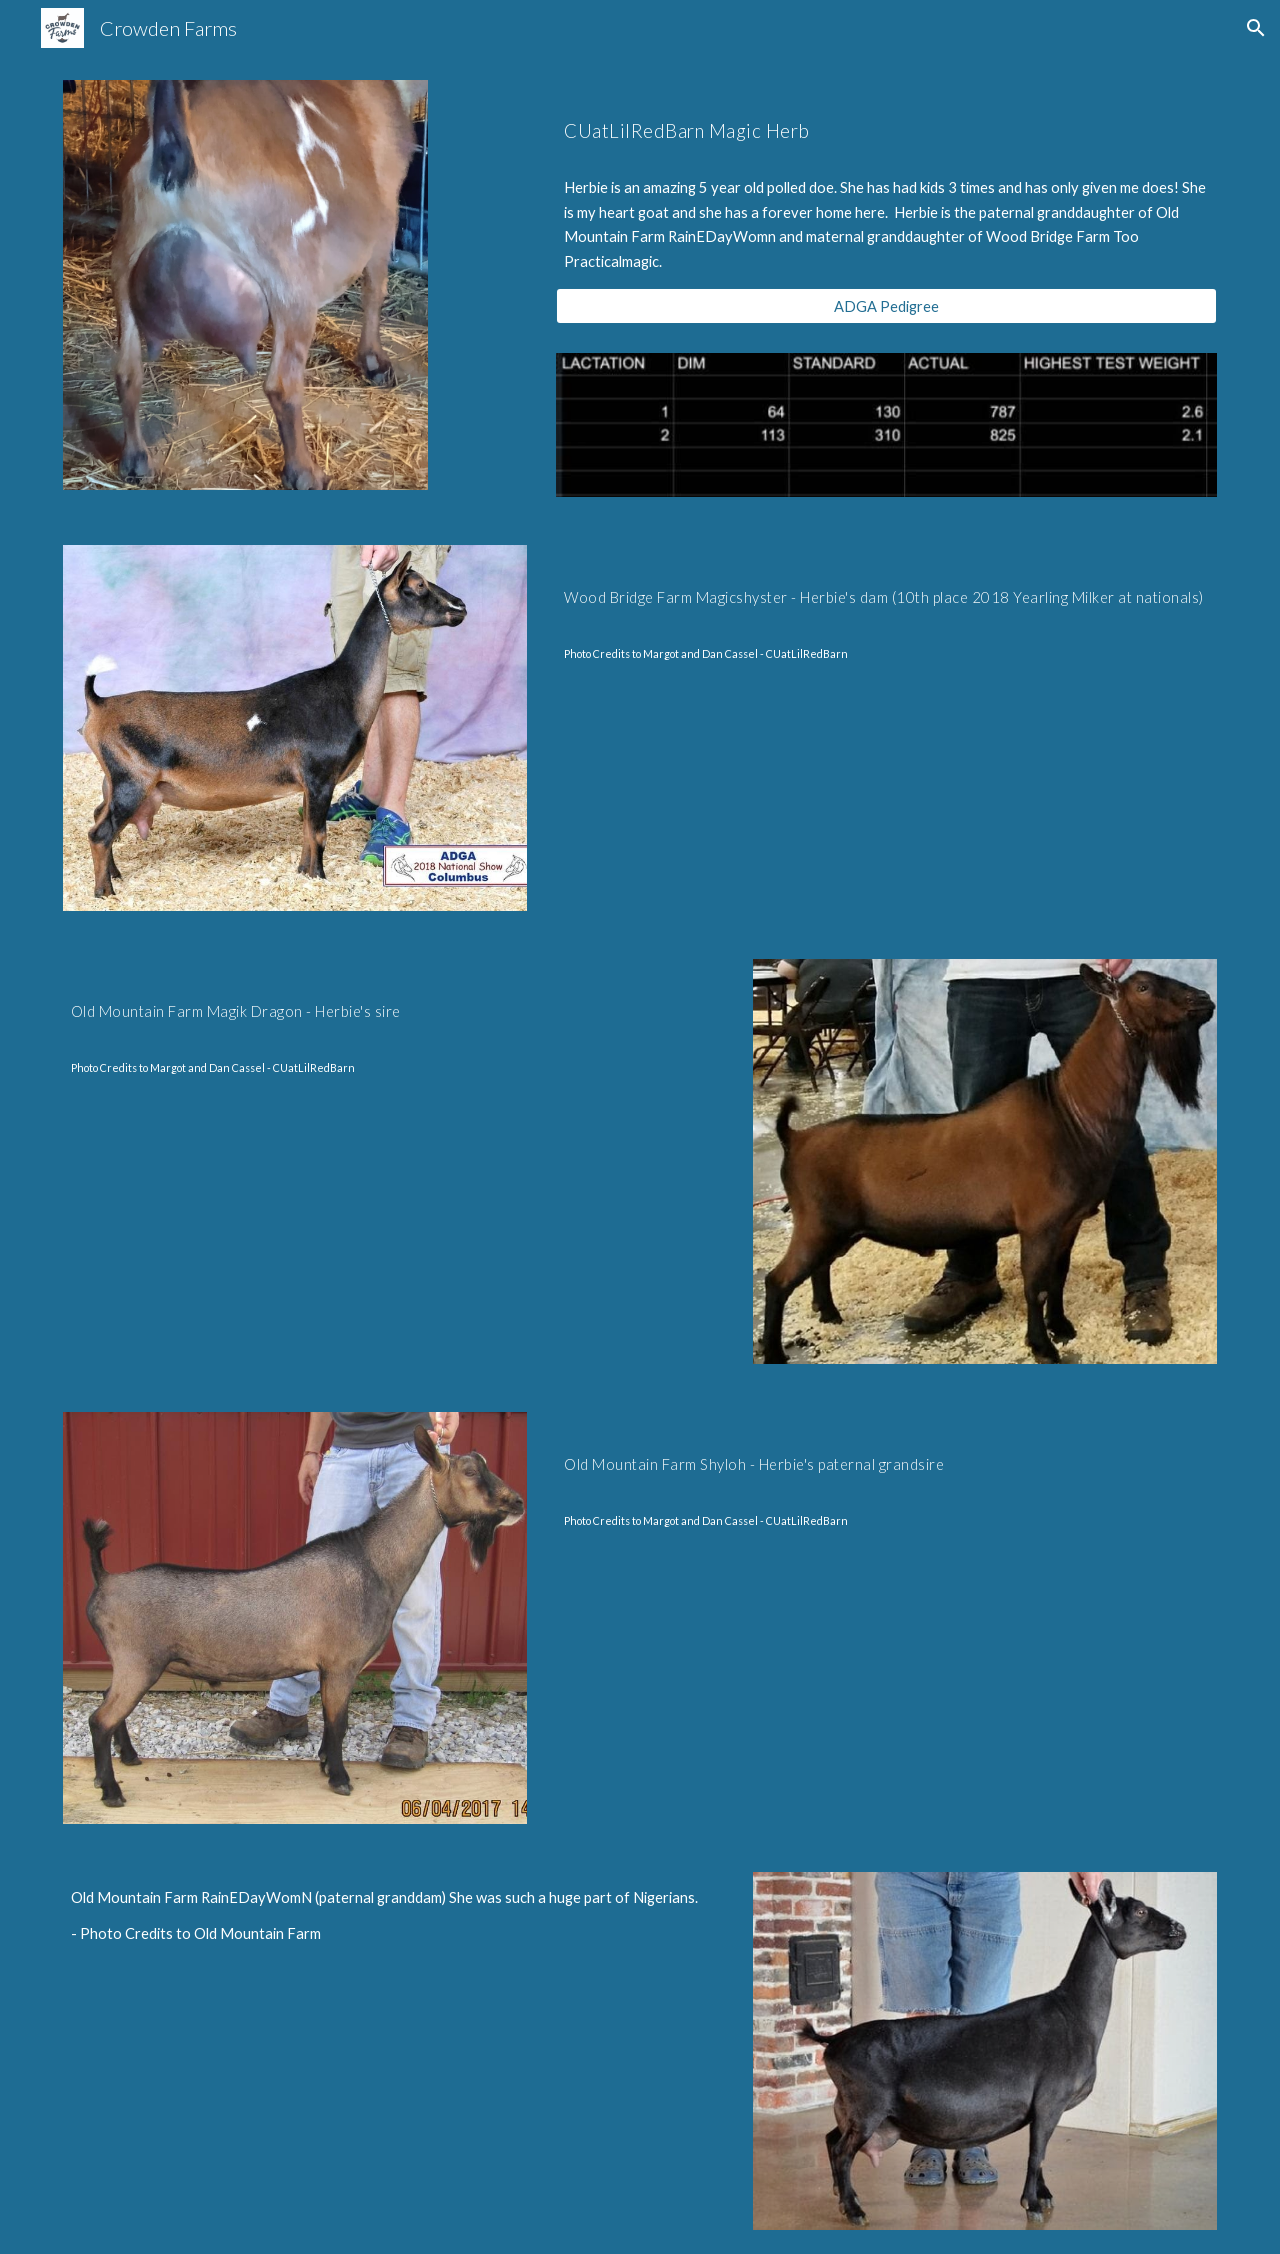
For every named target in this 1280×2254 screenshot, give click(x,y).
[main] (886, 121)
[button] (1256, 28)
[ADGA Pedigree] (886, 306)
